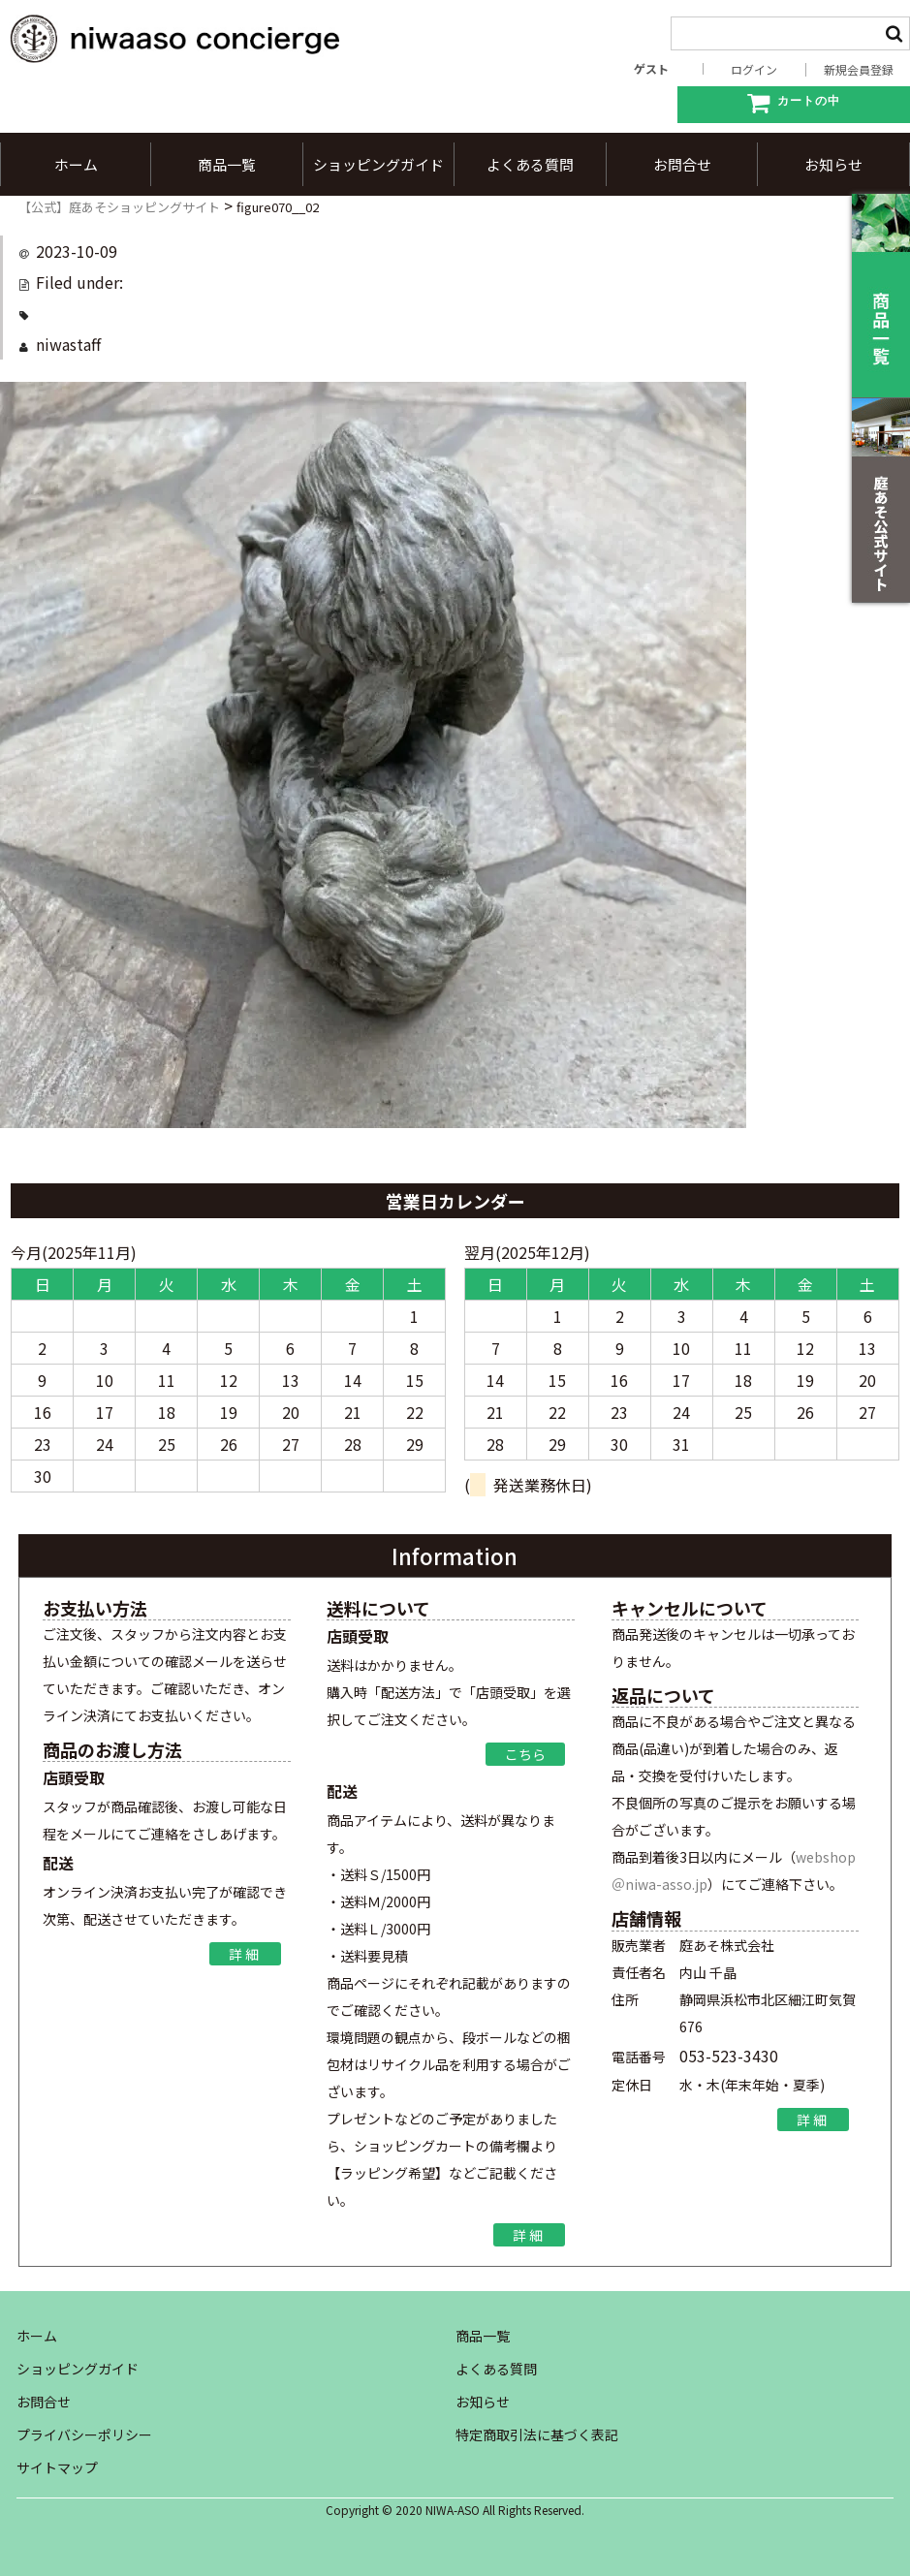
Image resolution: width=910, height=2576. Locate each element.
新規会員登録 (859, 70)
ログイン (754, 70)
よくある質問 (530, 164)
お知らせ (833, 164)
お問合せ (682, 164)
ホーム (76, 164)
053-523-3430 (728, 2055)
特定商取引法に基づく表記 (536, 2434)
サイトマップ (57, 2467)
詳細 (245, 1953)
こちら (525, 1754)
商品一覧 (227, 164)
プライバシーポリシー (84, 2434)
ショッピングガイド (378, 164)
